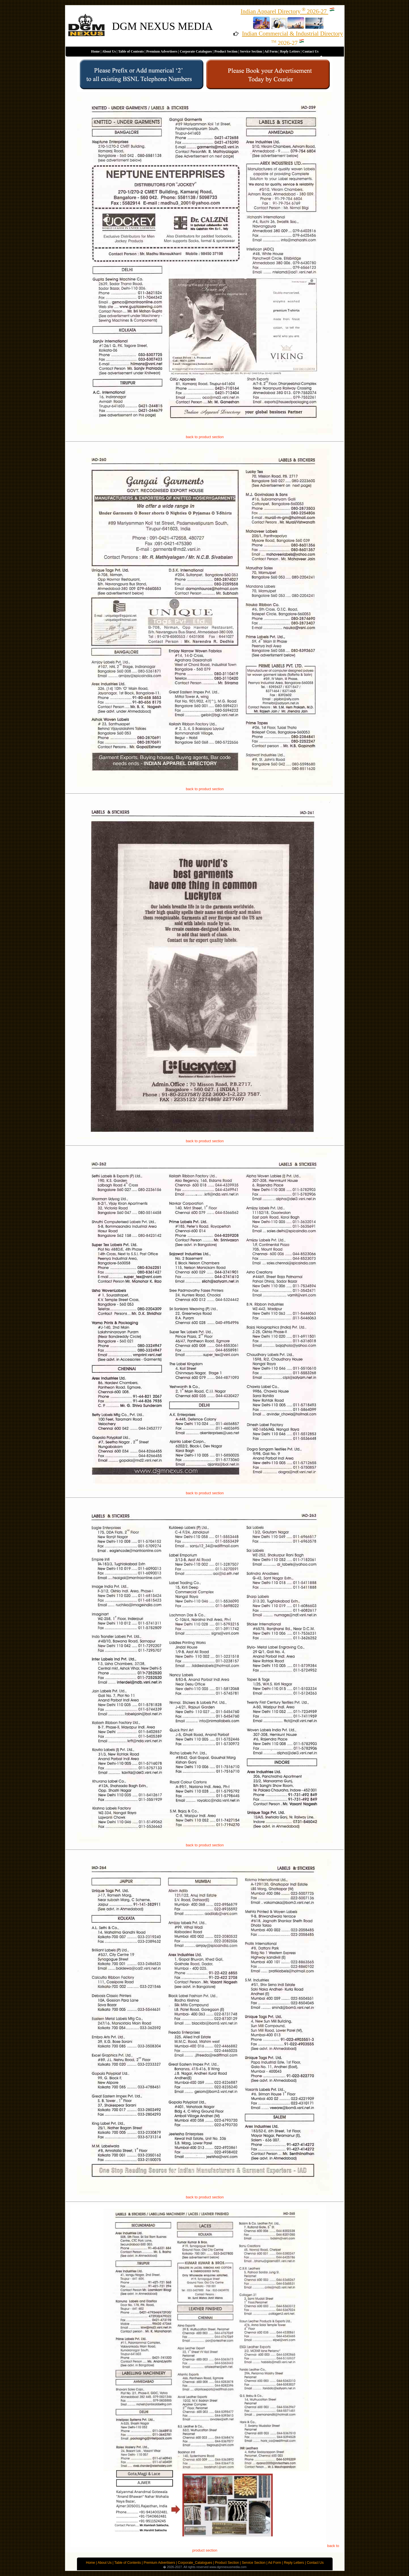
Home (95, 51)
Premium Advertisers (161, 51)
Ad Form (270, 51)
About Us (109, 51)
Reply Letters (290, 51)
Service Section (251, 51)
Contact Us (310, 51)
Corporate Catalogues (196, 51)
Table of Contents (131, 51)
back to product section (205, 437)
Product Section (225, 51)
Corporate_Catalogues (195, 2563)
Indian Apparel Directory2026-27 (288, 11)
